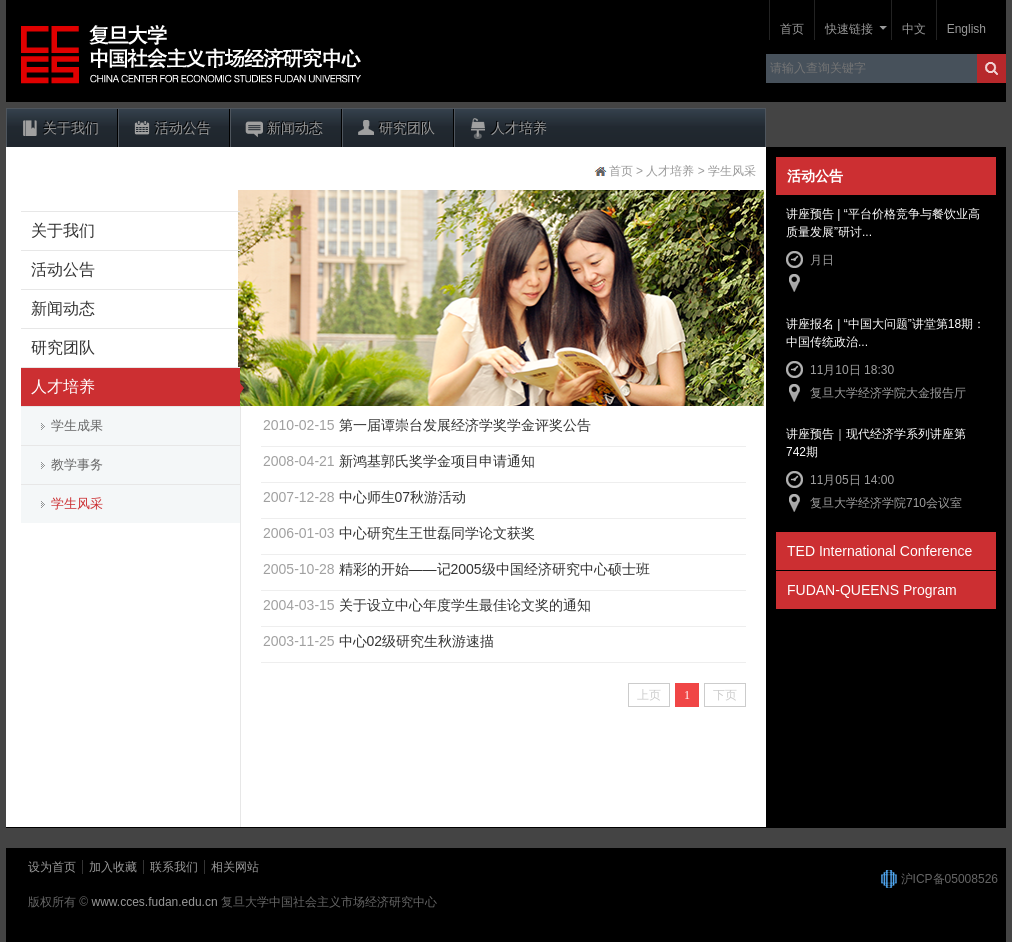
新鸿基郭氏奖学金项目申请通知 (437, 461)
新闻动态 (295, 128)
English (966, 29)
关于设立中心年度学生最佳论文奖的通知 (465, 605)
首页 (792, 29)
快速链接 (849, 29)
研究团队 (407, 128)
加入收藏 (113, 867)
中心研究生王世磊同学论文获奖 (437, 533)
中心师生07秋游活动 (403, 497)
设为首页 (52, 867)
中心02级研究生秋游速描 (417, 641)
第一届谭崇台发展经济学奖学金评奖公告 (465, 425)
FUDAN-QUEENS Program (872, 590)
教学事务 (77, 464)
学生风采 (77, 503)
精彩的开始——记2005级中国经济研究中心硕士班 (494, 569)
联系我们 (174, 867)
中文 (914, 29)
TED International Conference (879, 551)
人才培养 (519, 128)
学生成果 (77, 425)
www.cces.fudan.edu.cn (155, 902)
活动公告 (183, 128)
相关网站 (235, 867)
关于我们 (71, 128)
